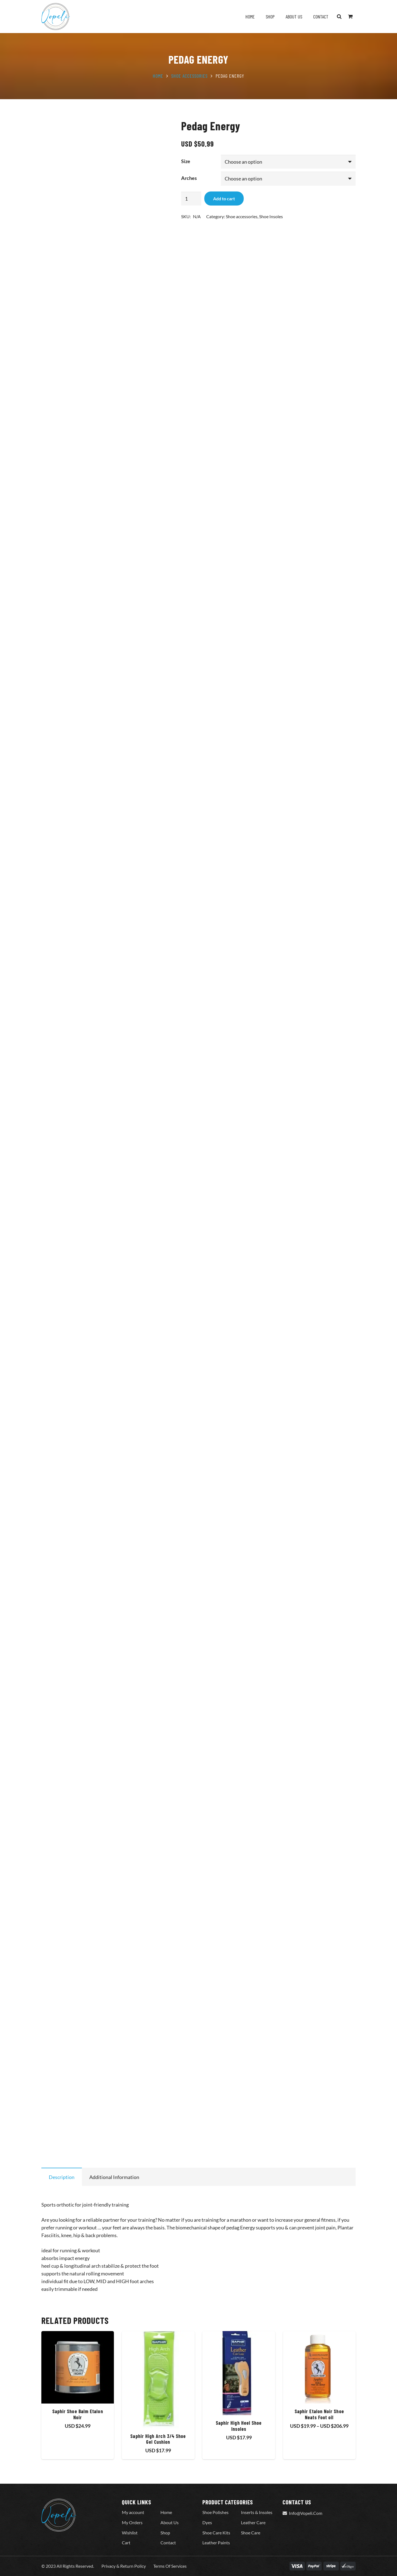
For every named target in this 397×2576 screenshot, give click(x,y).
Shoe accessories (189, 76)
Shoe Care (250, 2532)
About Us (169, 2522)
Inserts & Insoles (256, 2512)
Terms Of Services (170, 2566)
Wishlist (130, 2532)
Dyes (207, 2522)
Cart (126, 2542)
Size (185, 161)
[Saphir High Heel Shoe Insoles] (238, 2373)
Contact (168, 2542)
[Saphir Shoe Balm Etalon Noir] (77, 2367)
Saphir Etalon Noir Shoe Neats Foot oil (319, 2414)
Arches (189, 178)
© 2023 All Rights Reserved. (67, 2566)
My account (133, 2512)
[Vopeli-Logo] (55, 16)
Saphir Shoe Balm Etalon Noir (77, 2414)
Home (158, 76)
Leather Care (253, 2522)
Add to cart (224, 198)
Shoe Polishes (215, 2512)
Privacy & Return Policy (123, 2566)
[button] (339, 16)
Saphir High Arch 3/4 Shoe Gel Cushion (158, 2439)
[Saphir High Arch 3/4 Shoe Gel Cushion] (158, 2379)
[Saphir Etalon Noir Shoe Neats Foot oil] (319, 2367)
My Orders (132, 2522)
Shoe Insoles (271, 216)
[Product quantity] (191, 199)
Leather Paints (216, 2542)
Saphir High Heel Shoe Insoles (239, 2426)
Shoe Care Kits (216, 2532)
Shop (165, 2532)
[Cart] (350, 16)
